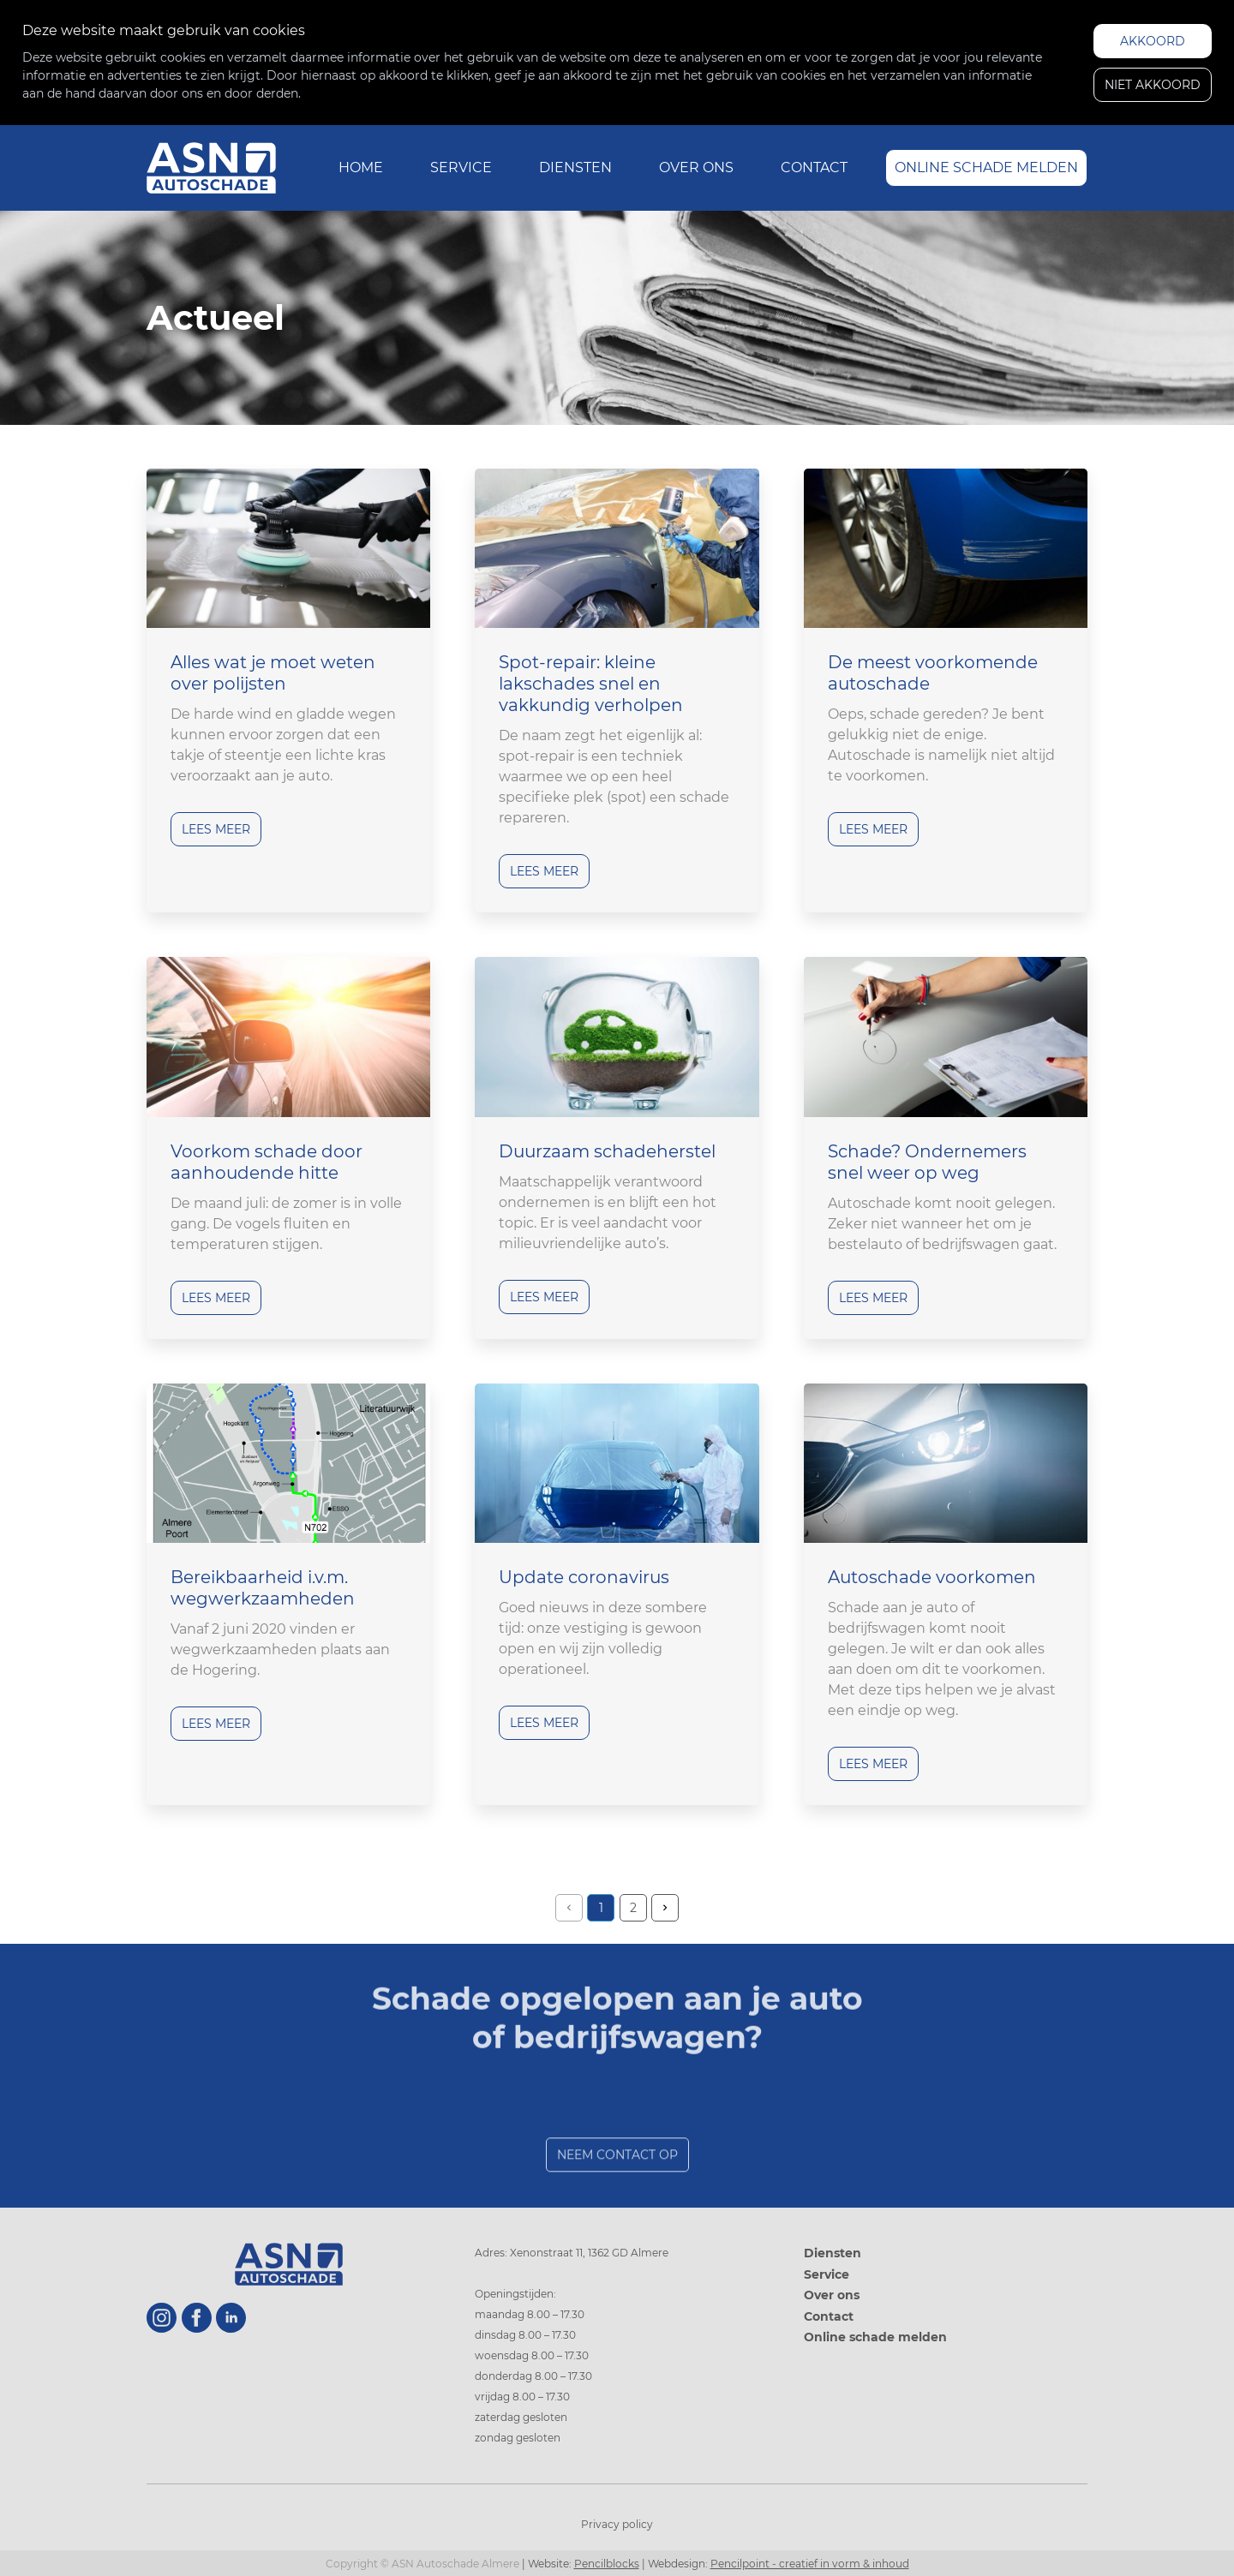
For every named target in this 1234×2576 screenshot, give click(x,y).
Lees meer (216, 829)
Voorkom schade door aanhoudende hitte (266, 1162)
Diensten (575, 167)
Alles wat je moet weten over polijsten (273, 673)
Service (461, 167)
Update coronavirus (584, 1577)
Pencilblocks (606, 2563)
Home (360, 167)
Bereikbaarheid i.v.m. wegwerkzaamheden (263, 1588)
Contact (814, 167)
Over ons (696, 167)
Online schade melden (986, 167)
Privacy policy (617, 2524)
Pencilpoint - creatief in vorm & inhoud (809, 2563)
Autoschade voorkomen (932, 1577)
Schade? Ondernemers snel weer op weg (927, 1162)
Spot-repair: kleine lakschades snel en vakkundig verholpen (591, 683)
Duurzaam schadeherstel (607, 1151)
